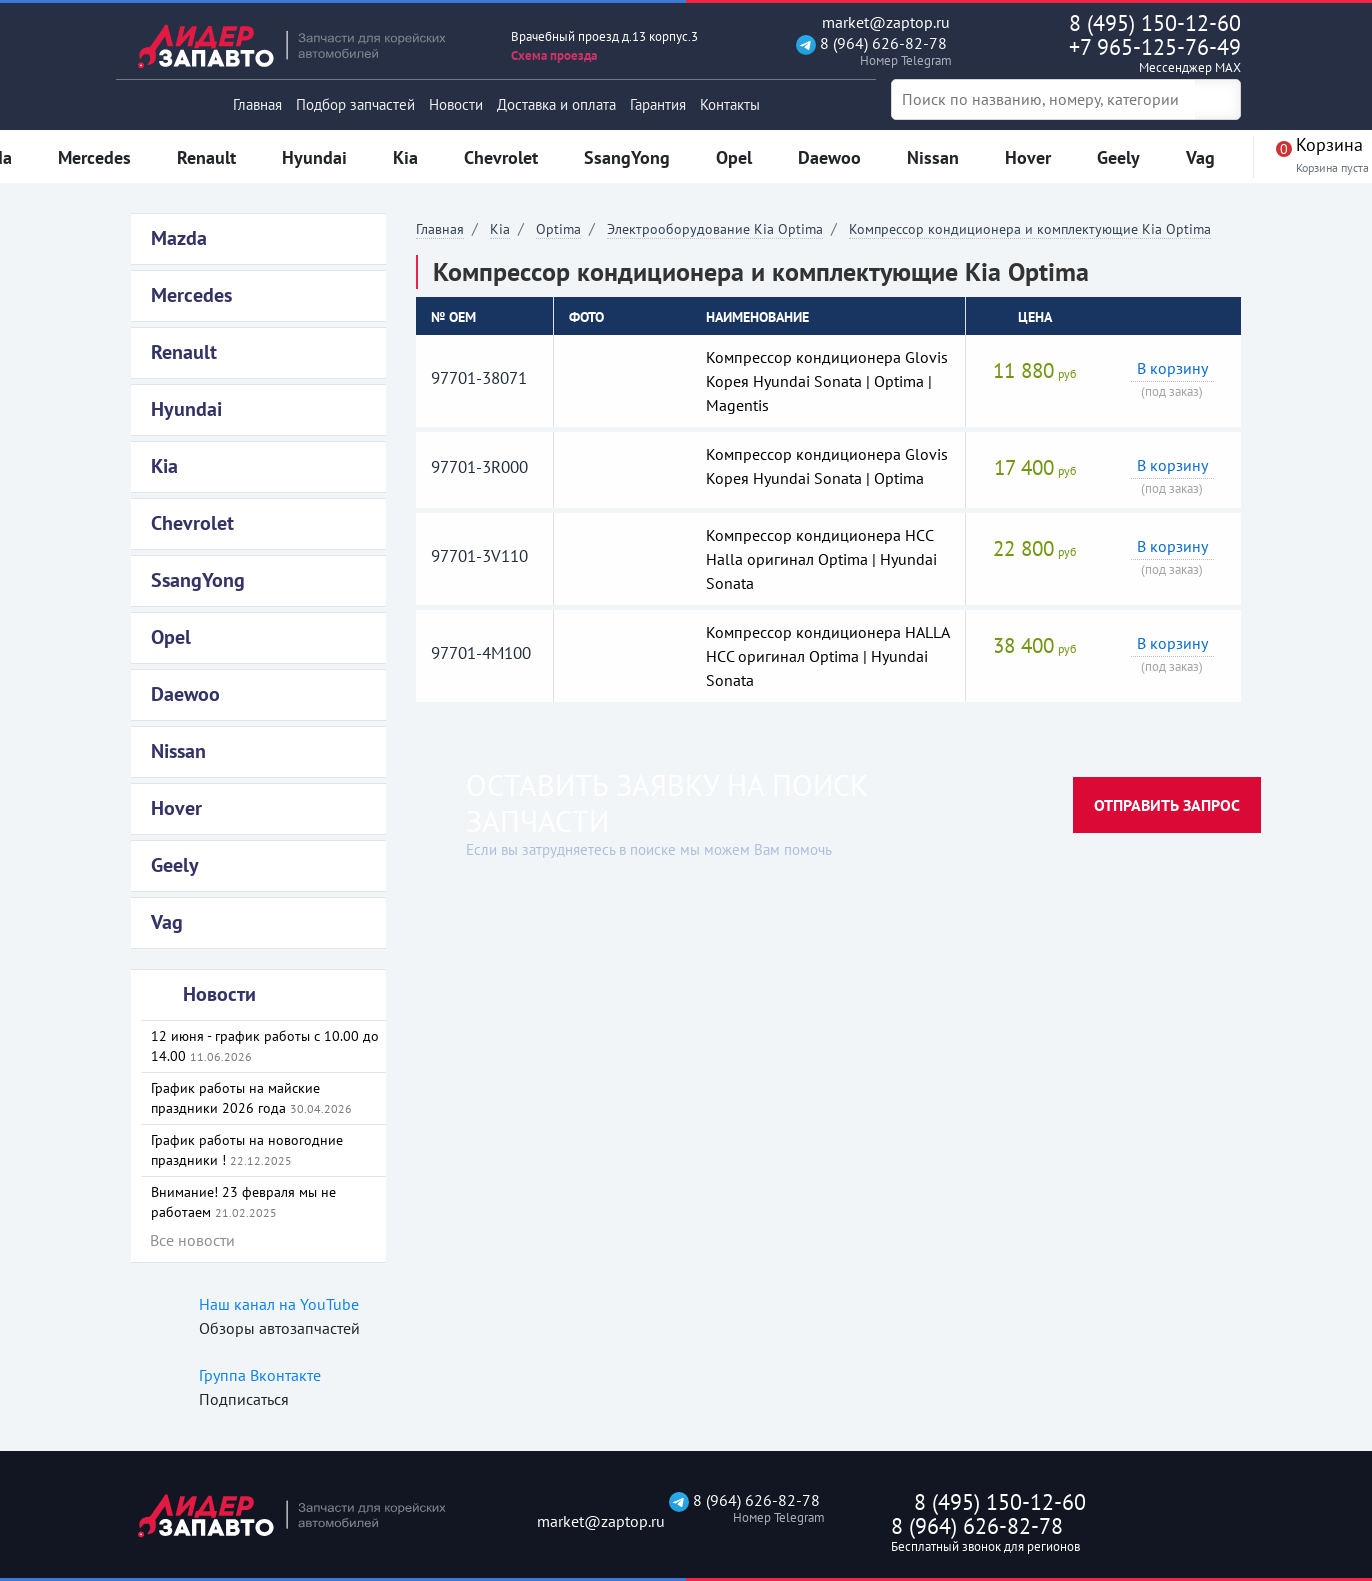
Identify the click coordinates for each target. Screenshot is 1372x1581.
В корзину (1172, 368)
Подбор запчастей (355, 104)
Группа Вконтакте (260, 1375)
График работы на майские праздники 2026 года (251, 1098)
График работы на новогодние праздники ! (247, 1150)
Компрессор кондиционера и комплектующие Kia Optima (1030, 229)
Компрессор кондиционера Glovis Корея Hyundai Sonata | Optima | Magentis (827, 381)
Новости (456, 104)
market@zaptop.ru (873, 22)
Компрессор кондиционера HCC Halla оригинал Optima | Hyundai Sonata (821, 559)
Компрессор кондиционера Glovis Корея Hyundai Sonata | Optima (827, 466)
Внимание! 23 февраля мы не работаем (243, 1202)
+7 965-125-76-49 (1113, 55)
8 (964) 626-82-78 (871, 51)
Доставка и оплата (556, 104)
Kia (500, 229)
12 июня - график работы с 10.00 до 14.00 (265, 1046)
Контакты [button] (730, 104)
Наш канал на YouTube (279, 1304)
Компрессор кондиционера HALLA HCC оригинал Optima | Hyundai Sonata (827, 656)
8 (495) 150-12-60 (1155, 23)
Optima (558, 229)
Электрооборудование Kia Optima (715, 229)
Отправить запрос (1167, 805)
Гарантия (658, 104)
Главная (257, 104)
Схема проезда (554, 55)
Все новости (192, 1240)
